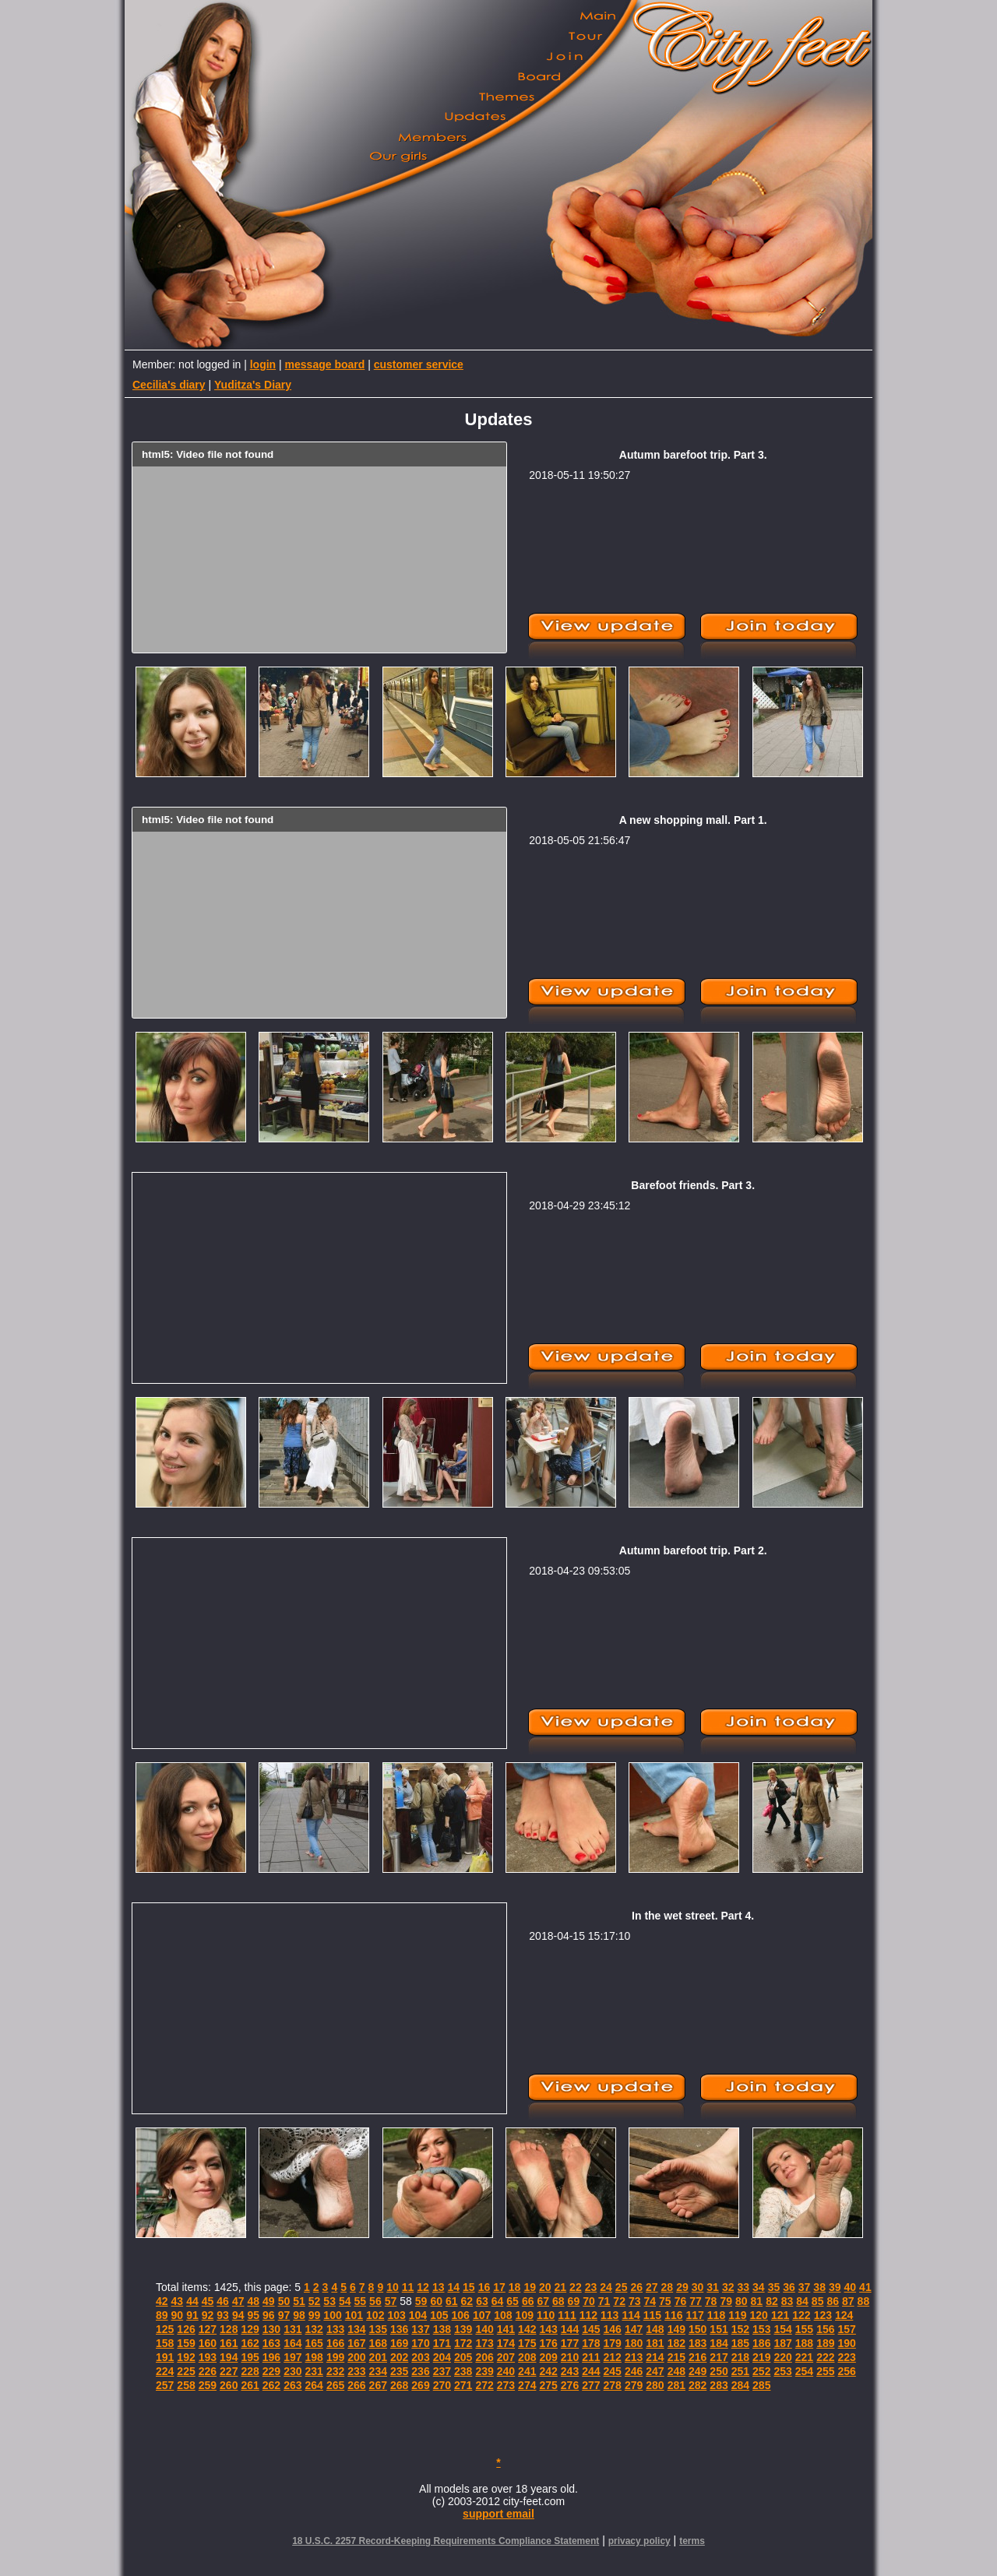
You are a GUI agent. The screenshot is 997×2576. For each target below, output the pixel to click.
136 (399, 2329)
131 (292, 2329)
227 (229, 2371)
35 (774, 2287)
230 (292, 2371)
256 (847, 2371)
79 (726, 2301)
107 (482, 2315)
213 (634, 2357)
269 (420, 2385)
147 (634, 2329)
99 (314, 2315)
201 (378, 2357)
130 (271, 2329)
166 (335, 2343)
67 (543, 2301)
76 (681, 2301)
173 (484, 2343)
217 (718, 2357)
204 (442, 2357)
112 (588, 2315)
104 (418, 2315)
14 (453, 2287)
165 (314, 2343)
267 (378, 2385)
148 (655, 2329)
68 (558, 2301)
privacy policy (639, 2541)
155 (804, 2329)
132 (314, 2329)
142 (527, 2329)
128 (229, 2329)
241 (527, 2371)
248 (676, 2371)
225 (186, 2371)
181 (655, 2343)
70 (589, 2301)
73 (635, 2301)
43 (177, 2301)
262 (271, 2385)
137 (420, 2329)
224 (165, 2371)
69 (574, 2301)
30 (698, 2287)
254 (804, 2371)
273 (506, 2385)
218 (740, 2357)
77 (695, 2301)
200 (356, 2357)
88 (864, 2301)
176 (548, 2343)
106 (461, 2315)
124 (844, 2315)
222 (825, 2357)
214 (655, 2357)
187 (782, 2343)
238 (463, 2371)
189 (825, 2343)
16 (484, 2287)
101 (354, 2315)
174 (506, 2343)
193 (208, 2357)
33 (743, 2287)
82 (772, 2301)
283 (718, 2385)
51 (299, 2301)
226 (208, 2371)
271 (463, 2385)
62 (467, 2301)
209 (548, 2357)
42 (162, 2301)
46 (223, 2301)
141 (506, 2329)
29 (682, 2287)
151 (718, 2329)
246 (634, 2371)
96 (268, 2315)
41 (865, 2287)
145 (591, 2329)
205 (463, 2357)
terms (692, 2541)
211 (591, 2357)
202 (399, 2357)
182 (676, 2343)
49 (268, 2301)
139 (463, 2329)
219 (761, 2357)
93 (223, 2315)
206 (484, 2357)
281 (676, 2385)
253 (782, 2371)
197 (292, 2357)
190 (847, 2343)
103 (396, 2315)
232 (335, 2371)
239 (484, 2371)
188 (804, 2343)
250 (718, 2371)
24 (606, 2287)
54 (345, 2301)
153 (761, 2329)
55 (360, 2301)
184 (718, 2343)
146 (613, 2329)
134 (356, 2329)
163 (271, 2343)
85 (818, 2301)
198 (314, 2357)
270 (442, 2385)
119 (737, 2315)
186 (761, 2343)
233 (356, 2371)
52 (314, 2301)
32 (728, 2287)
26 (636, 2287)
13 (438, 2287)
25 (621, 2287)
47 (238, 2301)
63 (482, 2301)
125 (165, 2329)
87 (848, 2301)
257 (165, 2385)
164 (292, 2343)
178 (591, 2343)
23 (591, 2287)
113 (609, 2315)
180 (634, 2343)
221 (804, 2357)
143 (548, 2329)
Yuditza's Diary (252, 384)
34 (758, 2287)
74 (650, 2301)
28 (667, 2287)
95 (253, 2315)
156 (825, 2329)
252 (761, 2371)
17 (499, 2287)
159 (186, 2343)
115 (652, 2315)
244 (591, 2371)
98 (299, 2315)
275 (548, 2385)
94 (238, 2315)
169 (399, 2343)
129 (250, 2329)
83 (787, 2301)
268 (399, 2385)
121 (780, 2315)
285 (761, 2385)
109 (525, 2315)
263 (292, 2385)
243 (570, 2371)
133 (335, 2329)
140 (484, 2329)
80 (741, 2301)
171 (442, 2343)
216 (697, 2357)
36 (789, 2287)
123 (823, 2315)
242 (548, 2371)
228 (250, 2371)
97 (284, 2315)
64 (497, 2301)
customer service (418, 364)
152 (740, 2329)
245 (613, 2371)
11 (408, 2287)
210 (570, 2357)
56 (375, 2301)
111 (567, 2315)
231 (314, 2371)
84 (802, 2301)
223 (847, 2357)
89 (162, 2315)
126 (186, 2329)
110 (546, 2315)
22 (575, 2287)
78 (711, 2301)
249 (697, 2371)
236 (420, 2371)
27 (652, 2287)
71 (604, 2301)
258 (186, 2385)
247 (655, 2371)
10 (392, 2287)
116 (673, 2315)
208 (527, 2357)
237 (442, 2371)
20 (545, 2287)
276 (570, 2385)
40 (850, 2287)
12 (423, 2287)
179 (613, 2343)
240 (506, 2371)
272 (484, 2385)
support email (498, 2513)
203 (420, 2357)
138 (442, 2329)
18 (515, 2287)
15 (469, 2287)
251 (740, 2371)
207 (506, 2357)
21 (561, 2287)
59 (421, 2301)
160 (208, 2343)
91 (192, 2315)
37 (804, 2287)
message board (325, 364)
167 (356, 2343)
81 (757, 2301)
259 (208, 2385)
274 (527, 2385)
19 (529, 2287)
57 (391, 2301)
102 (375, 2315)
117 (694, 2315)
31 (712, 2287)
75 (665, 2301)
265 (335, 2385)
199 (335, 2357)
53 (329, 2301)
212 (613, 2357)
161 (229, 2343)
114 (630, 2315)
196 (271, 2357)
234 (378, 2371)
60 (436, 2301)
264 (314, 2385)
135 (378, 2329)
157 (847, 2329)
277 (591, 2385)
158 (165, 2343)
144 (570, 2329)
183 (697, 2343)
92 (208, 2315)
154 (782, 2329)
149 (676, 2329)
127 (208, 2329)
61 (452, 2301)
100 (332, 2315)
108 (503, 2315)
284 (740, 2385)
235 (399, 2371)
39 (835, 2287)
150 (697, 2329)
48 (253, 2301)
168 (378, 2343)
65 (512, 2301)
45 (208, 2301)
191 (165, 2357)
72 (619, 2301)
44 (192, 2301)
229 (271, 2371)
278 (613, 2385)
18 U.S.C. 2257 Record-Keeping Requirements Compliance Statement (445, 2541)
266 (356, 2385)
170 (420, 2343)
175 (527, 2343)
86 (832, 2301)
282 (697, 2385)
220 (782, 2357)
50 (284, 2301)
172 (463, 2343)
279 (634, 2385)
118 (716, 2315)
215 (676, 2357)
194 (229, 2357)
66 (528, 2301)
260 (229, 2385)
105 (439, 2315)
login (263, 364)
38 (819, 2287)
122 (801, 2315)
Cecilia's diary (169, 384)
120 (759, 2315)
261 (250, 2385)
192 (186, 2357)
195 (250, 2357)
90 (177, 2315)
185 (740, 2343)
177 (570, 2343)
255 (825, 2371)
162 (250, 2343)
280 (655, 2385)
